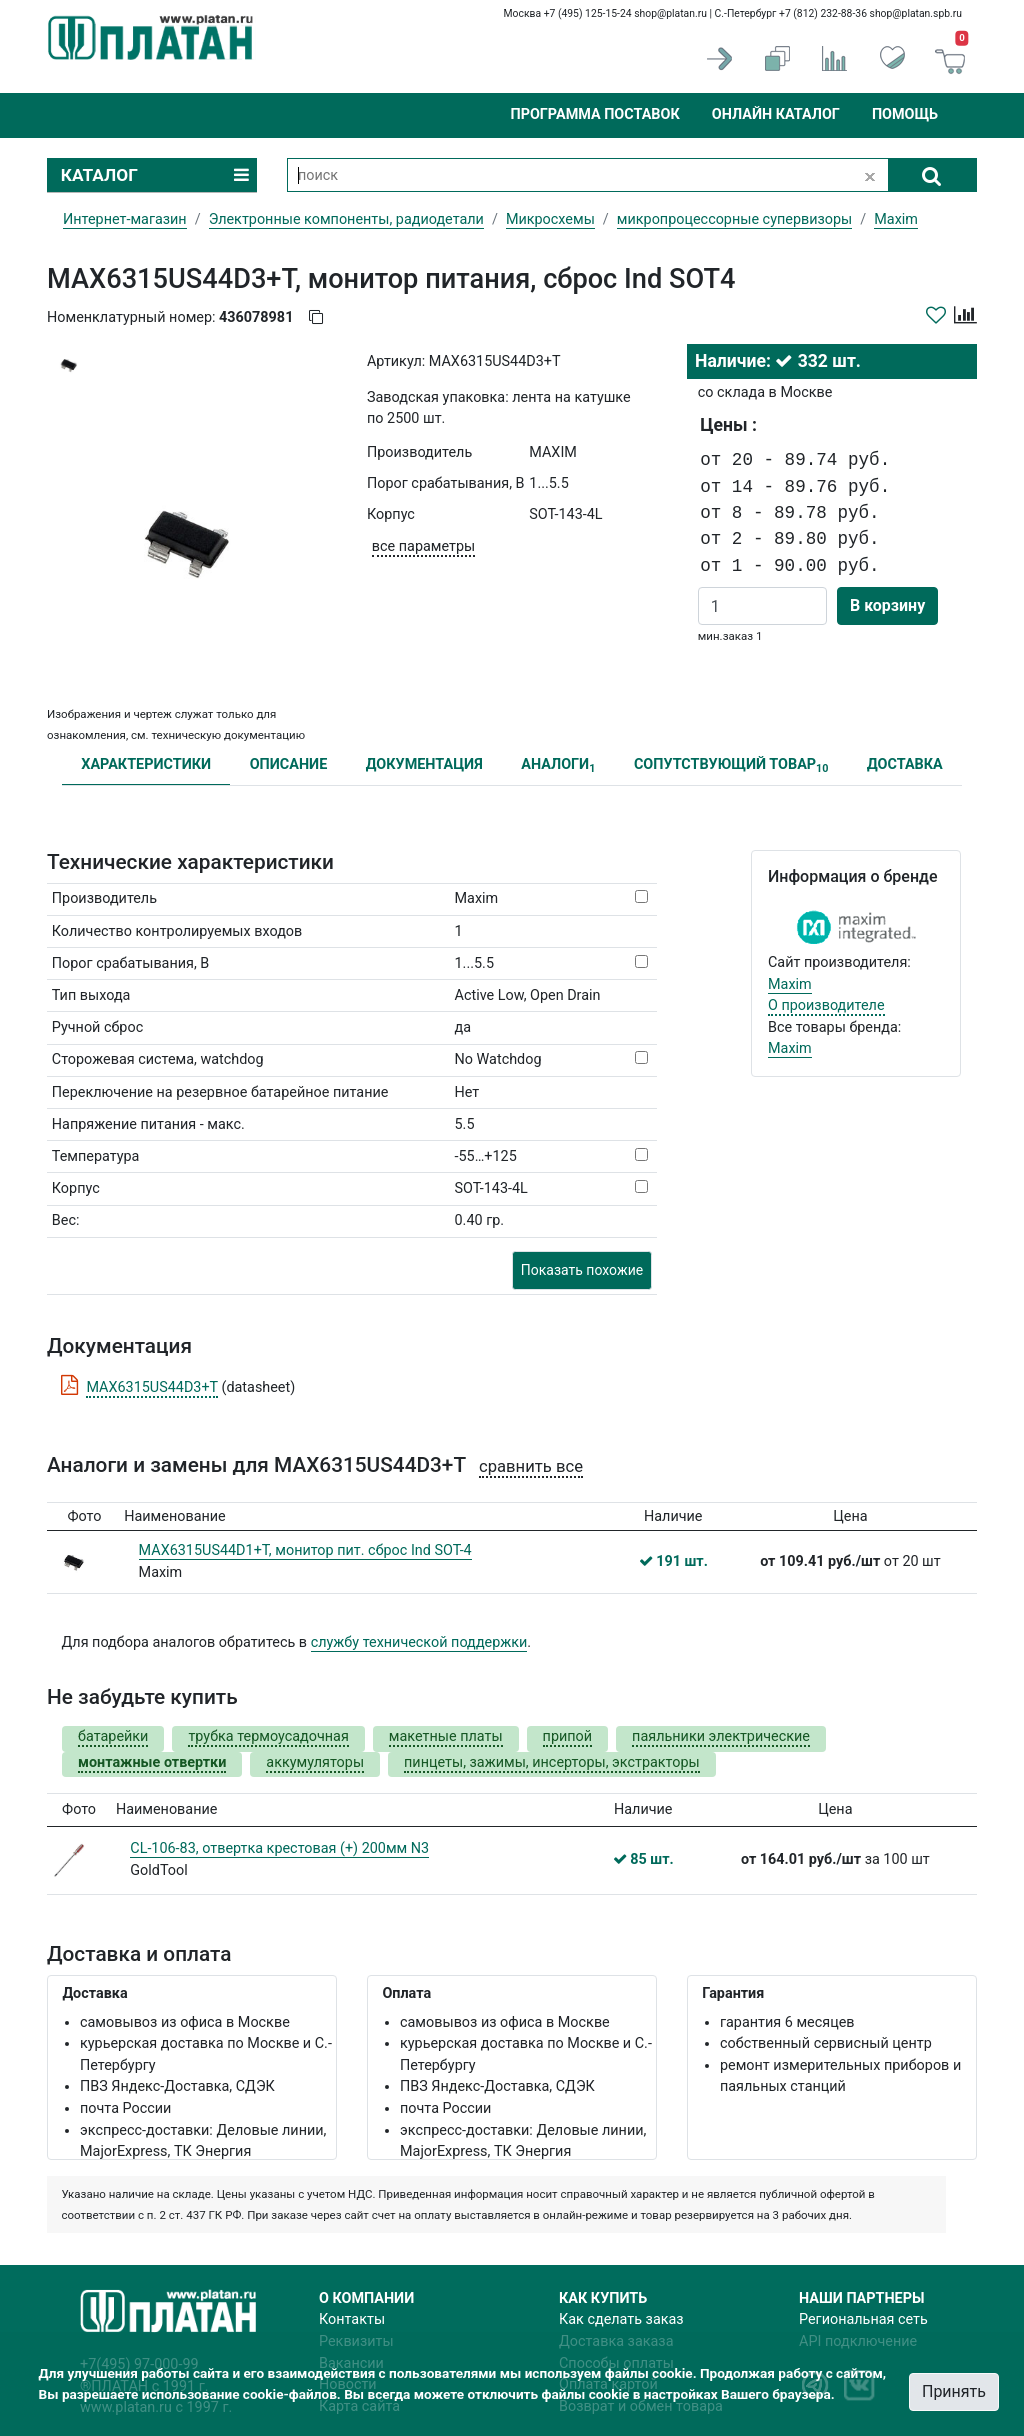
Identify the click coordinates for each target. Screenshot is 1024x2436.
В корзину (887, 605)
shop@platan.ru (670, 13)
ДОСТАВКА (905, 764)
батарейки (113, 1736)
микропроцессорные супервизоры (735, 219)
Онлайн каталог (776, 114)
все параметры (423, 546)
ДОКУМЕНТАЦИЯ (424, 764)
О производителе (826, 1005)
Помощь (905, 114)
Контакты (352, 2319)
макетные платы (446, 1736)
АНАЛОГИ (558, 765)
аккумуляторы (315, 1762)
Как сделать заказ (621, 2319)
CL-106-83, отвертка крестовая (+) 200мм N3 (279, 1848)
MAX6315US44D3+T (152, 1387)
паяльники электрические (721, 1736)
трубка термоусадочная (268, 1736)
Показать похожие (582, 1270)
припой (568, 1736)
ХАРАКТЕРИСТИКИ (146, 764)
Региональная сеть (863, 2319)
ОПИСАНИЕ (289, 764)
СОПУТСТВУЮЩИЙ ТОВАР (731, 765)
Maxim (790, 984)
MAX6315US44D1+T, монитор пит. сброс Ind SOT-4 (305, 1550)
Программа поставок (594, 114)
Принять (954, 2391)
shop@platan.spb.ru (916, 13)
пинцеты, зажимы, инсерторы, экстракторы (552, 1762)
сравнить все (531, 1466)
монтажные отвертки (152, 1762)
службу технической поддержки (419, 1642)
